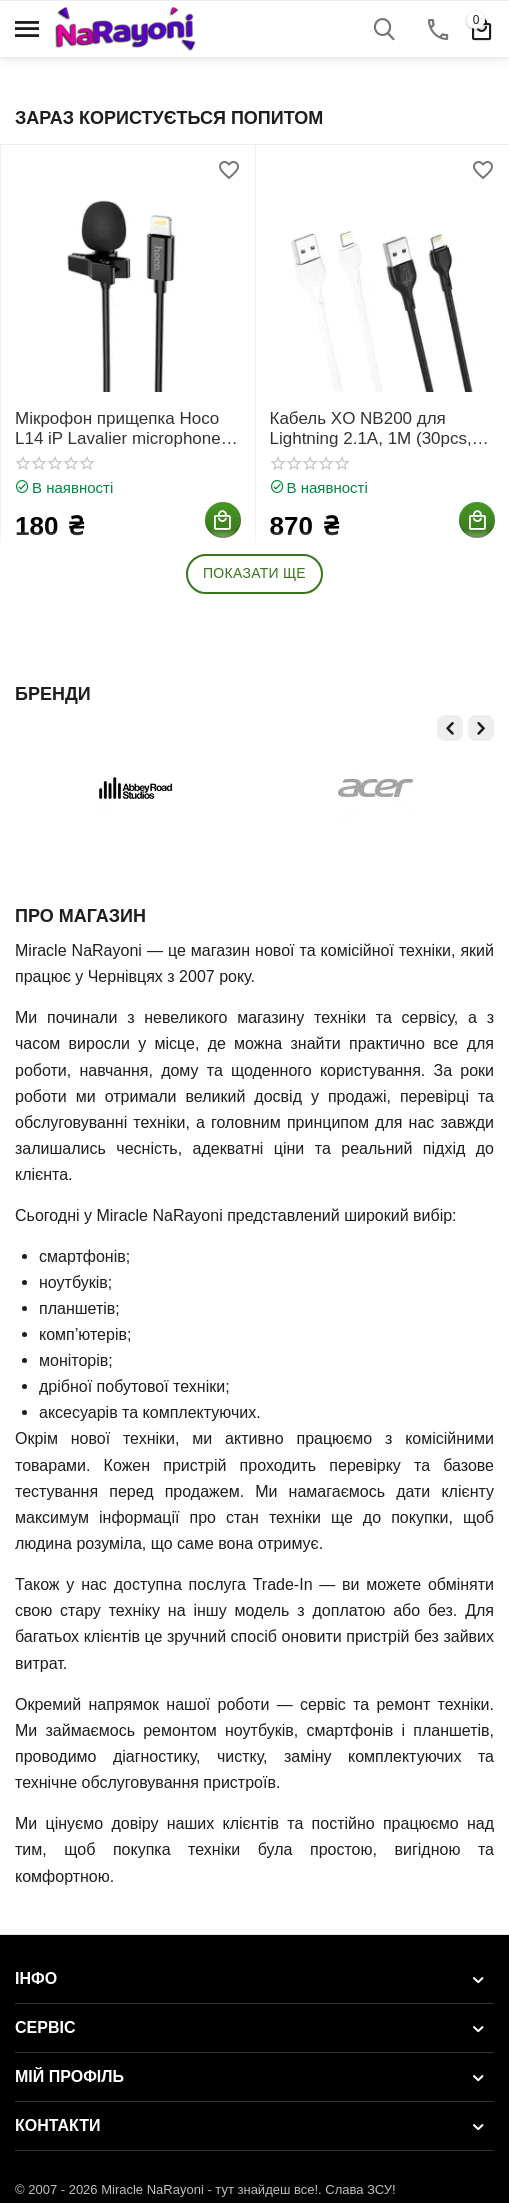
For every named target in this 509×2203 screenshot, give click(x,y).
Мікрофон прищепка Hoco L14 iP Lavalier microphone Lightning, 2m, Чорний (118, 429)
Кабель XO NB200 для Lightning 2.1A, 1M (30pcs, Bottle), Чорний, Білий (371, 429)
